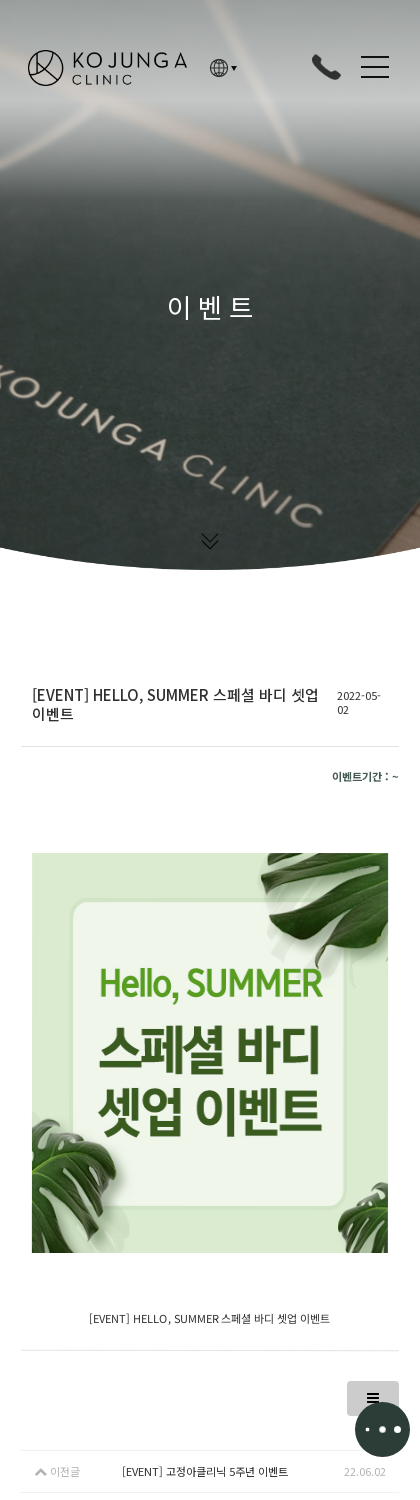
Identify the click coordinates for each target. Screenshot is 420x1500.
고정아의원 (108, 68)
